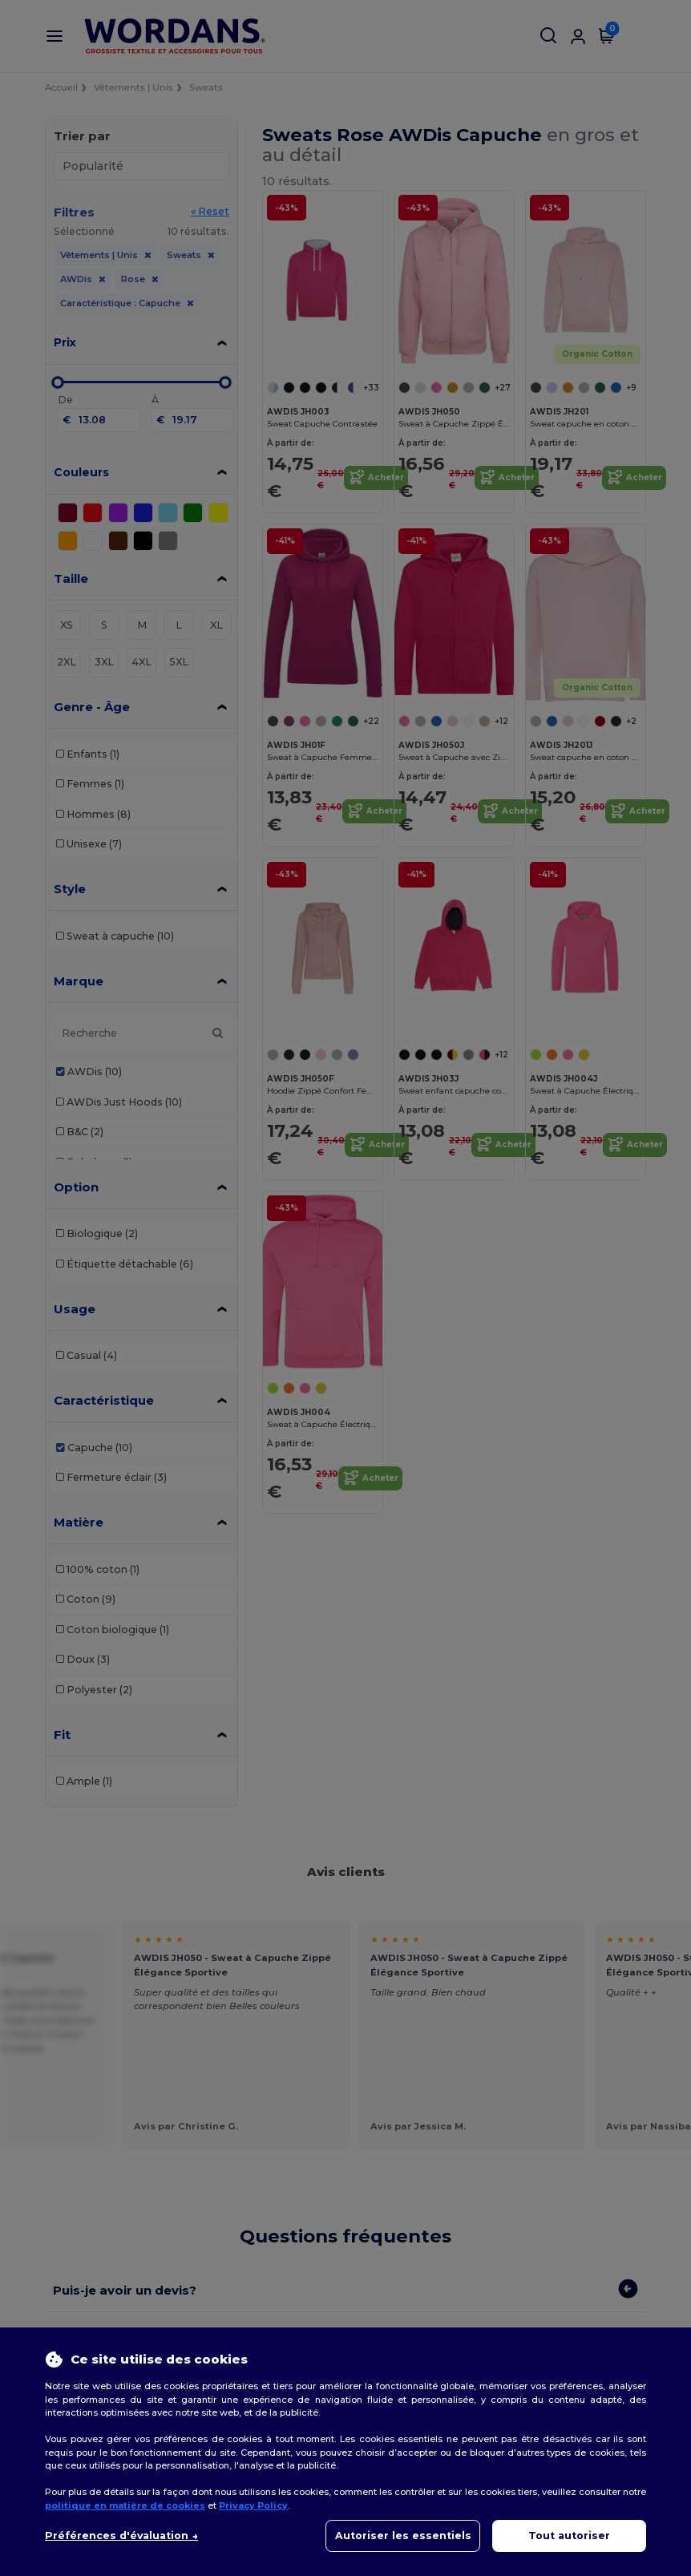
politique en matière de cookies (125, 2505)
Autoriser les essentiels (403, 2535)
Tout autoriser (569, 2535)
